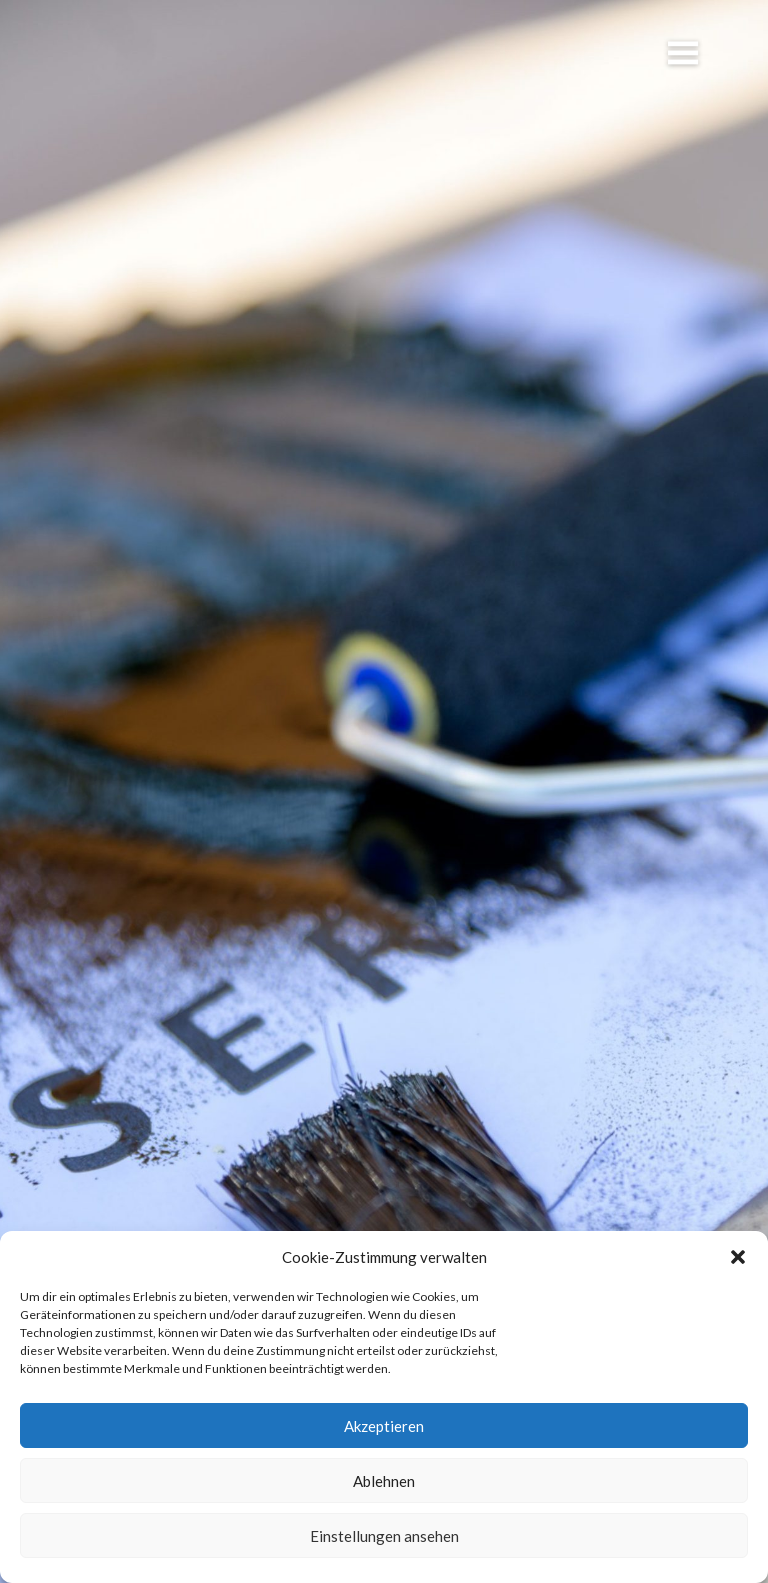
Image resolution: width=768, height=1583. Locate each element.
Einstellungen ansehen (384, 1536)
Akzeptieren (384, 1426)
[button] (738, 1257)
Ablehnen (384, 1481)
